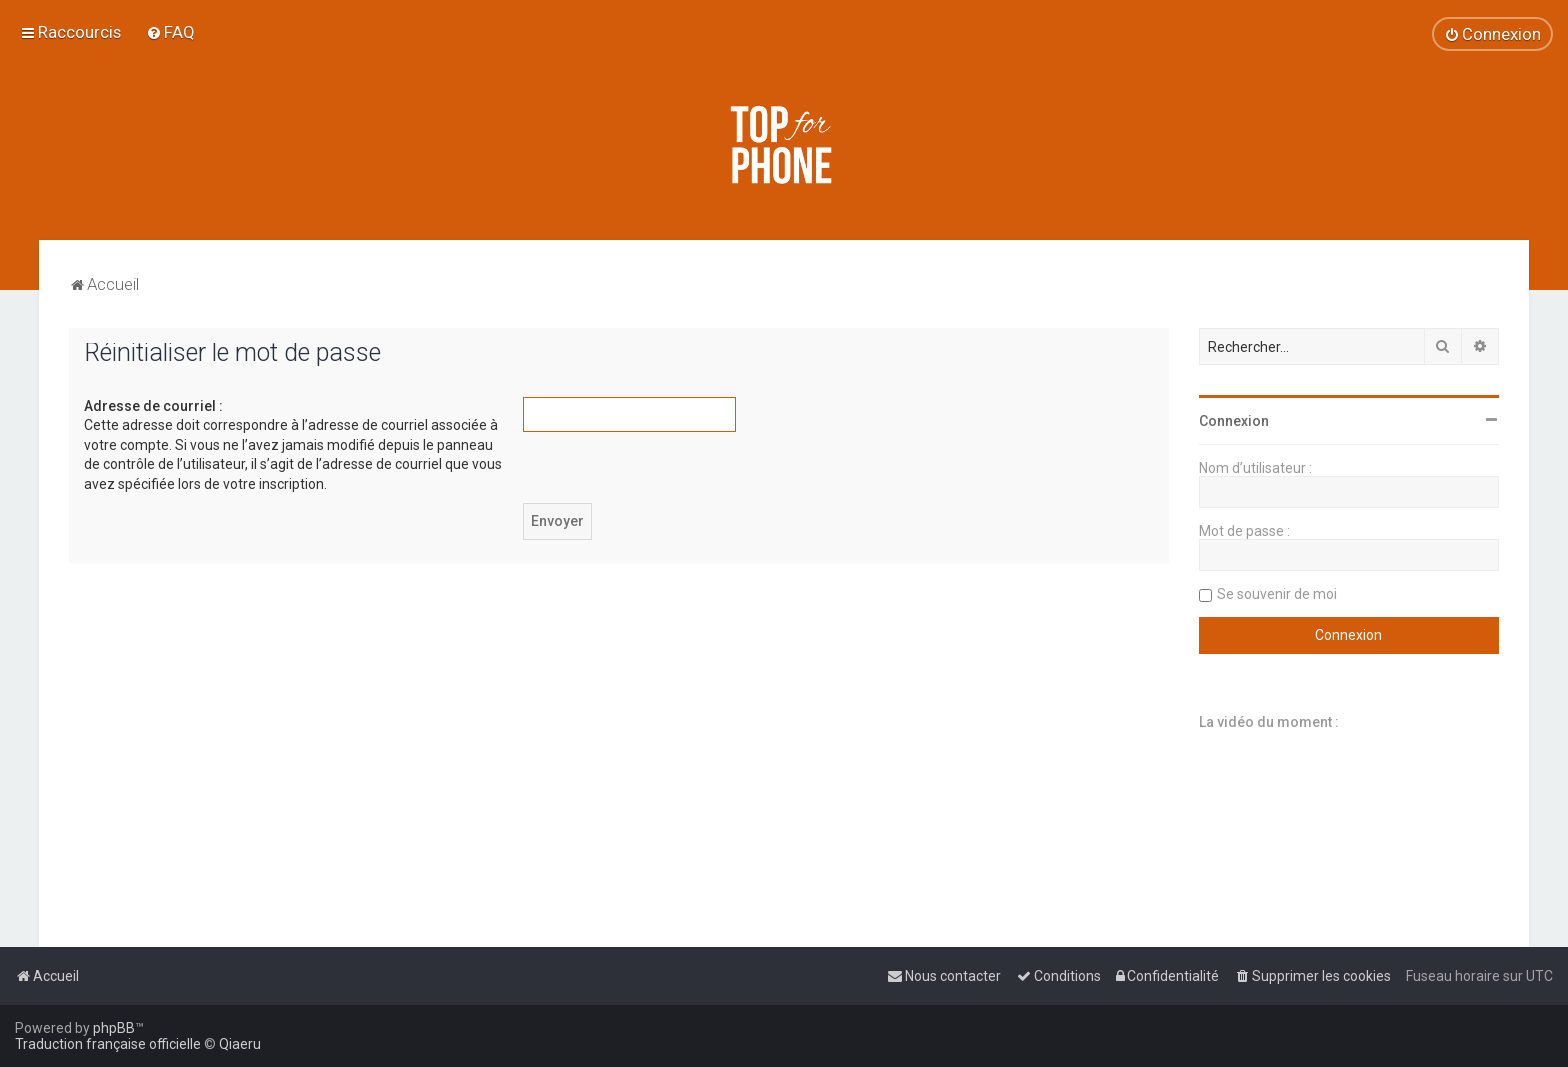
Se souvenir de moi (1277, 594)
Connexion (1234, 421)
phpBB (114, 1028)
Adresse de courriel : (153, 406)
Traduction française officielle (108, 1044)
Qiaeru (240, 1044)
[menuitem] (170, 32)
